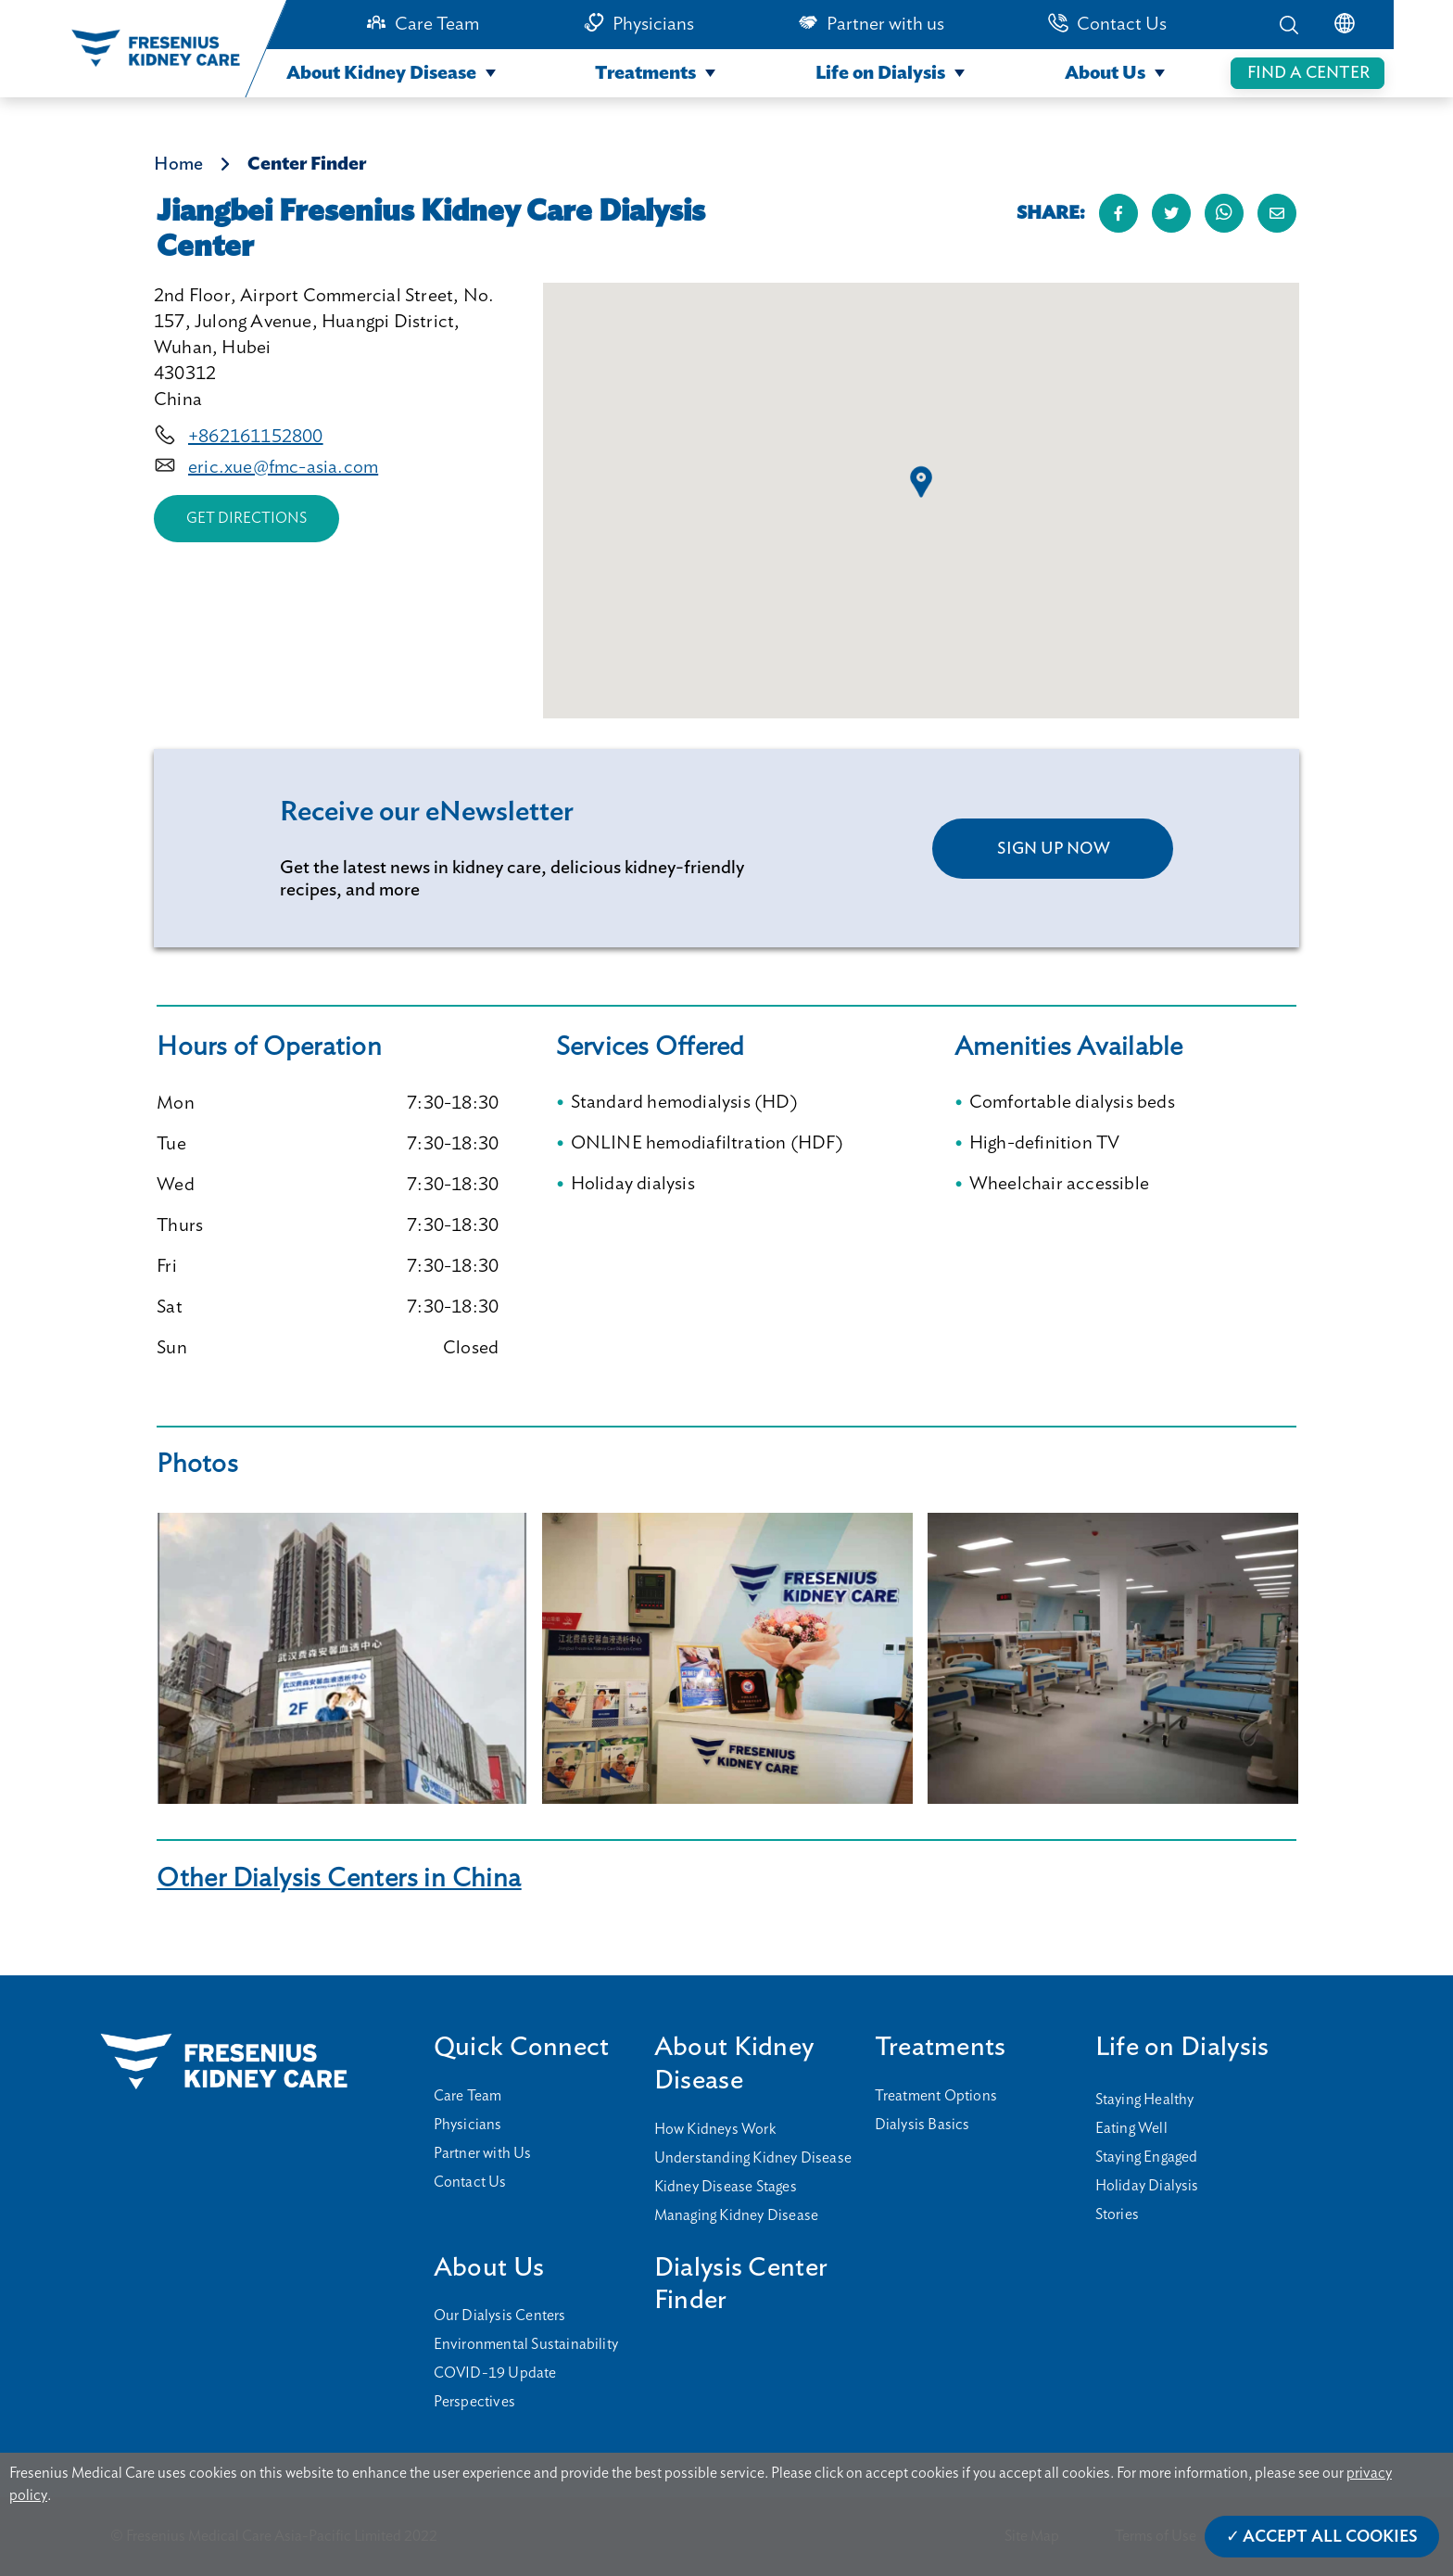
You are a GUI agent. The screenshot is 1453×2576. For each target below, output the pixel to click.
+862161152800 (255, 436)
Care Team (437, 24)
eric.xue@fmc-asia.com (283, 467)
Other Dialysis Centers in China (339, 1878)
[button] (921, 482)
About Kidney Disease (381, 73)
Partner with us (885, 24)
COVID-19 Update (495, 2373)
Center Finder (306, 164)
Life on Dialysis (880, 73)
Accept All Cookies (1330, 2537)
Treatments (645, 73)
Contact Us (1122, 24)
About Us (1105, 73)
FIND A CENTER (1308, 73)
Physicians (653, 24)
